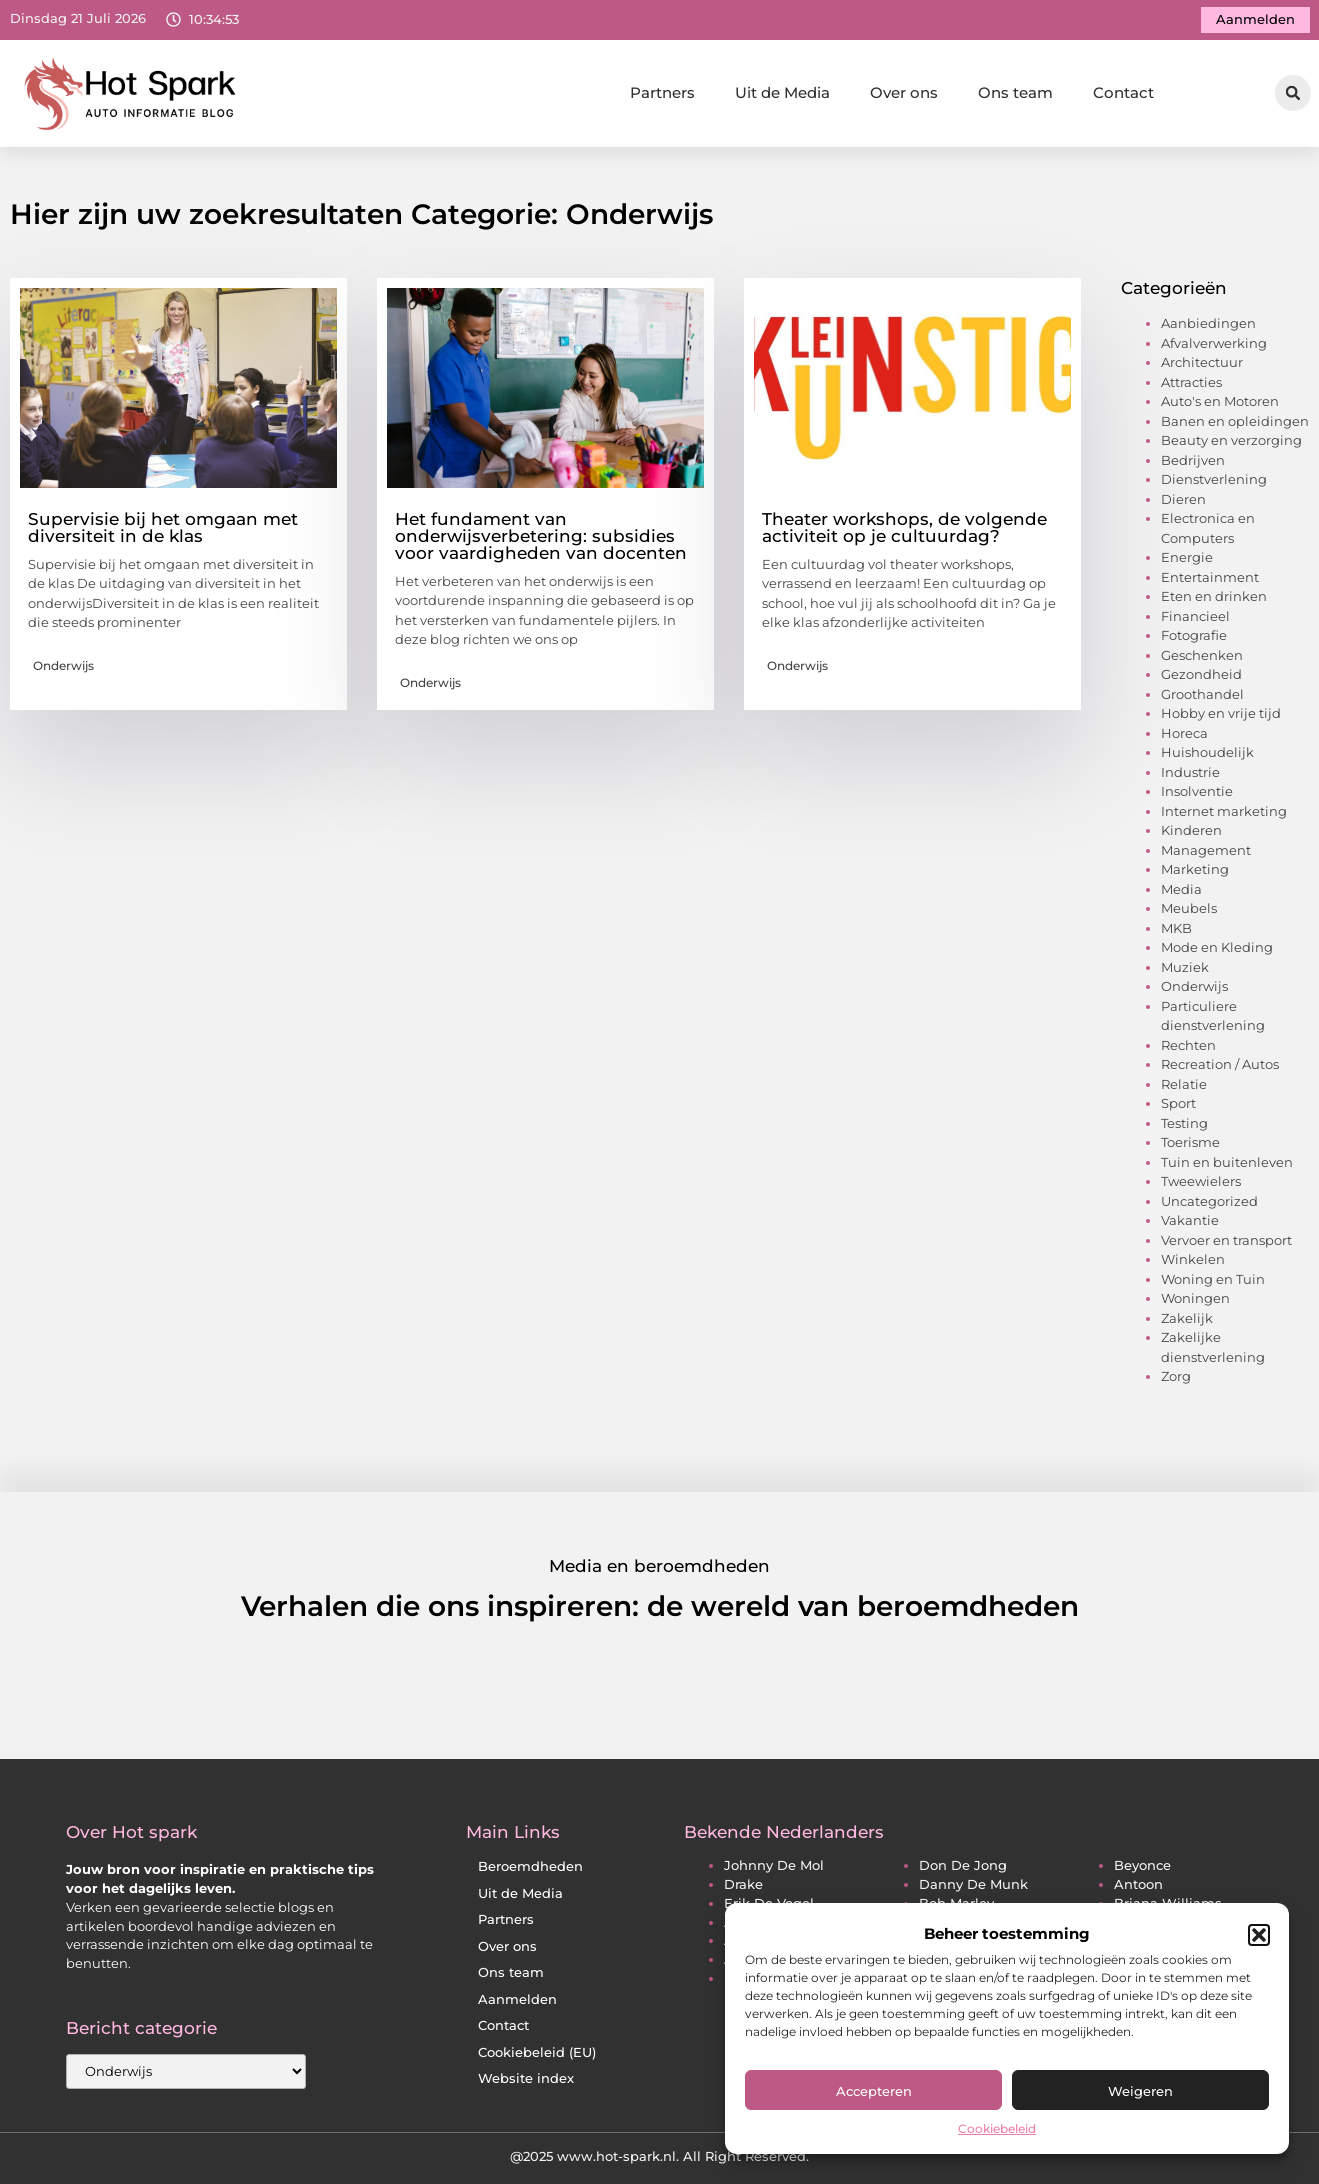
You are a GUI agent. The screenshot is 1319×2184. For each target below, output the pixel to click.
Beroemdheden (530, 1866)
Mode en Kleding (1217, 947)
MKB (1176, 928)
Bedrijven (1193, 460)
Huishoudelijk (1207, 752)
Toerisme (1190, 1142)
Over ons (904, 92)
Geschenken (1202, 655)
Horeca (1184, 733)
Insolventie (1197, 791)
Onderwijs (63, 665)
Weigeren (1140, 2091)
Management (1206, 850)
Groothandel (1202, 694)
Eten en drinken (1214, 596)
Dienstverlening (1214, 479)
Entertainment (1210, 577)
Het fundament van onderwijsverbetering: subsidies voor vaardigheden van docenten (541, 536)
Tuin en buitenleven (1227, 1162)
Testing (1184, 1123)
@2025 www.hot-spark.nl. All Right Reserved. (659, 2156)
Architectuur (1202, 362)
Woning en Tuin (1213, 1279)
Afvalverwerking (1214, 343)
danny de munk (973, 1884)
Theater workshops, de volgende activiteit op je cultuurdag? (904, 527)
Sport (1178, 1103)
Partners (662, 92)
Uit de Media (782, 92)
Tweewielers (1201, 1181)
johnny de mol (774, 1865)
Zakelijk (1187, 1318)
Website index (526, 2078)
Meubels (1189, 908)
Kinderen (1191, 830)
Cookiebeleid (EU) (537, 2052)
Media (1181, 889)
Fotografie (1194, 635)
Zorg (1176, 1376)
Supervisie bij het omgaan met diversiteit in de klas (163, 527)
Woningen (1195, 1298)
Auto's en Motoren (1220, 401)
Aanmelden (517, 1999)
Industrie (1190, 772)
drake (743, 1884)
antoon (1138, 1884)
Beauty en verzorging (1231, 440)
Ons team (1015, 92)
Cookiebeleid (997, 2128)
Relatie (1184, 1084)
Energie (1187, 557)
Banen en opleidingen (1235, 421)
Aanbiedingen (1208, 323)
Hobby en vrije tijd (1221, 713)
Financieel (1195, 616)
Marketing (1195, 869)
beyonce (1142, 1865)
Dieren (1183, 499)
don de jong (963, 1865)
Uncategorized (1209, 1201)
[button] (1259, 1935)
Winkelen (1193, 1259)
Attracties (1191, 382)
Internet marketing (1224, 811)
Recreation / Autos (1220, 1064)
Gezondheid (1201, 674)
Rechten (1188, 1045)
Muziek (1185, 967)
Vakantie (1190, 1220)
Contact (1123, 92)
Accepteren (874, 2091)
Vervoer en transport (1226, 1240)
